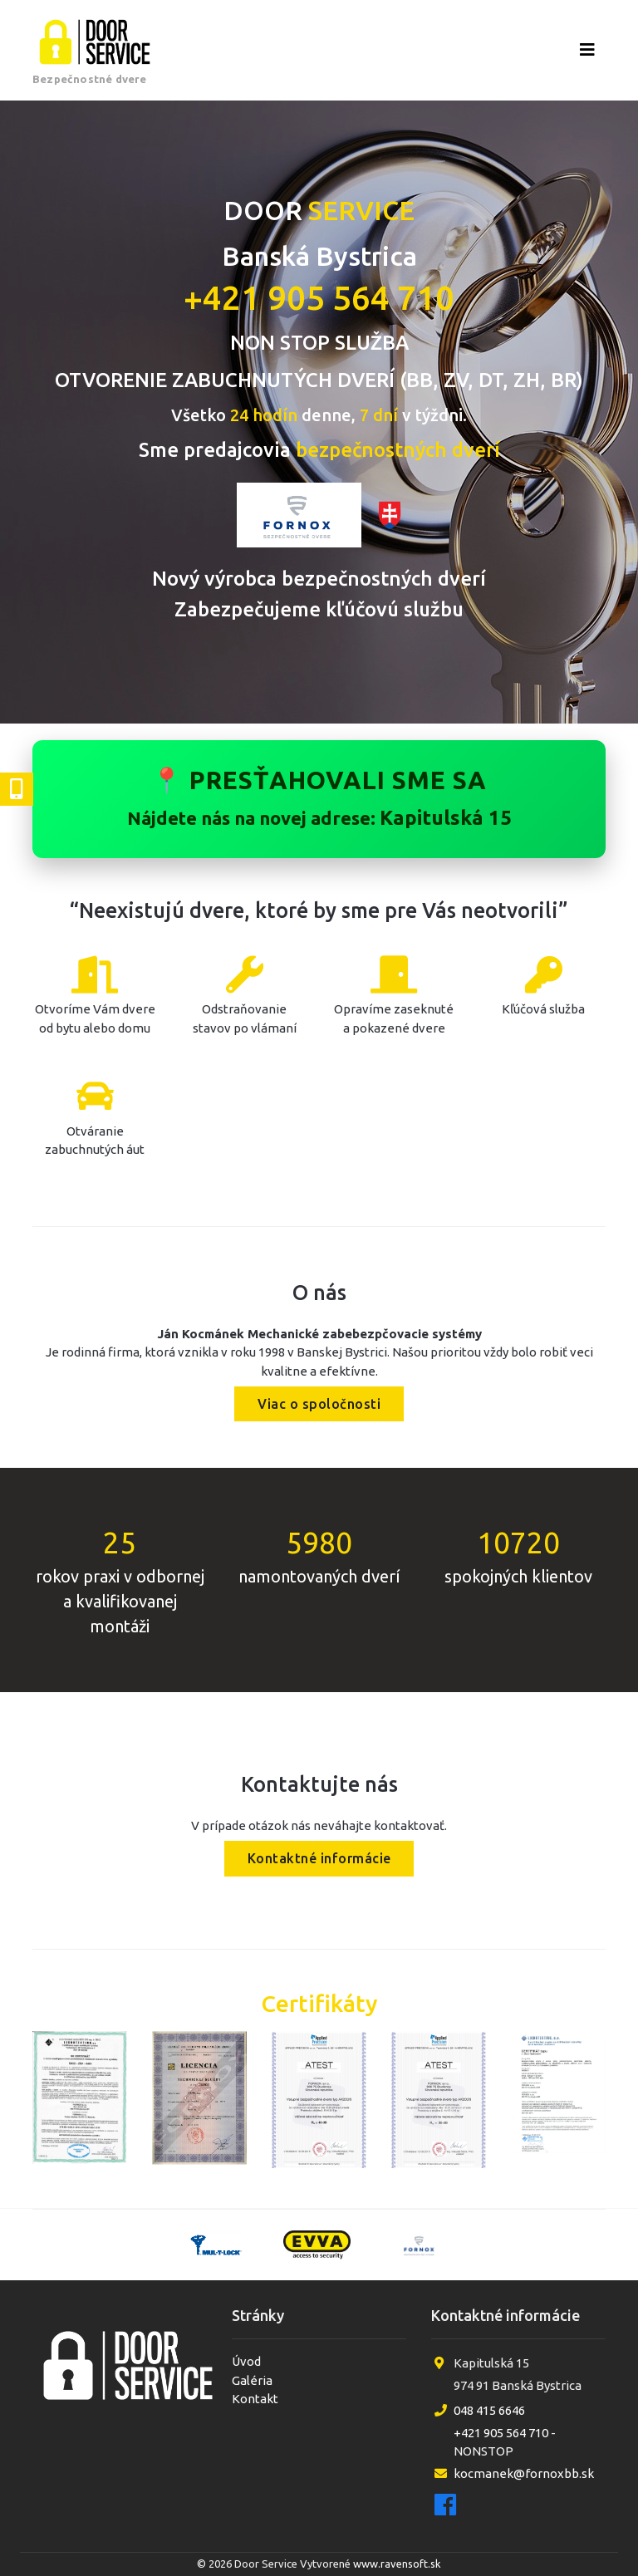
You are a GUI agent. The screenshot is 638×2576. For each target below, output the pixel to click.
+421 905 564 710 (319, 297)
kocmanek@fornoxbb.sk (524, 2473)
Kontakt (255, 2399)
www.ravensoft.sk (397, 2563)
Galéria (252, 2380)
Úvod (246, 2361)
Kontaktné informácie (319, 1859)
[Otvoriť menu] (587, 49)
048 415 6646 (489, 2410)
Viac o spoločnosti (319, 1403)
